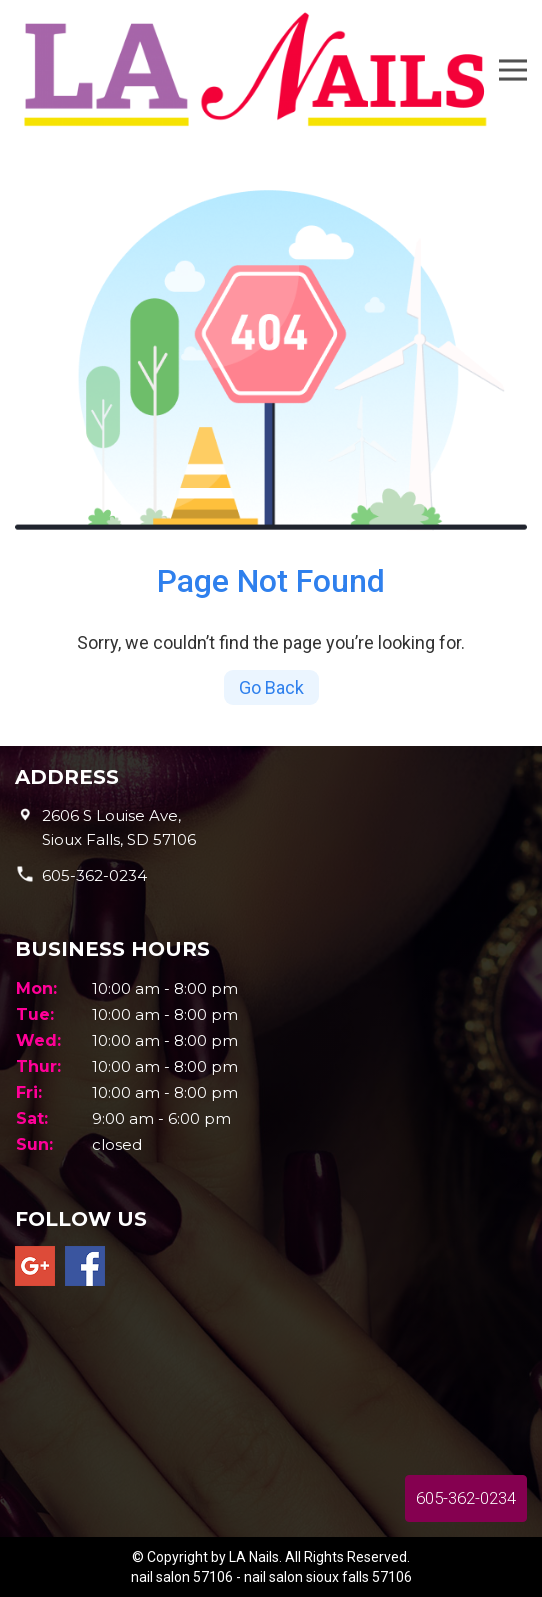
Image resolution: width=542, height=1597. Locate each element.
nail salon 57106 (182, 1577)
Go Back (271, 687)
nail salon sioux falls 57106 (328, 1577)
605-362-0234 (94, 875)
